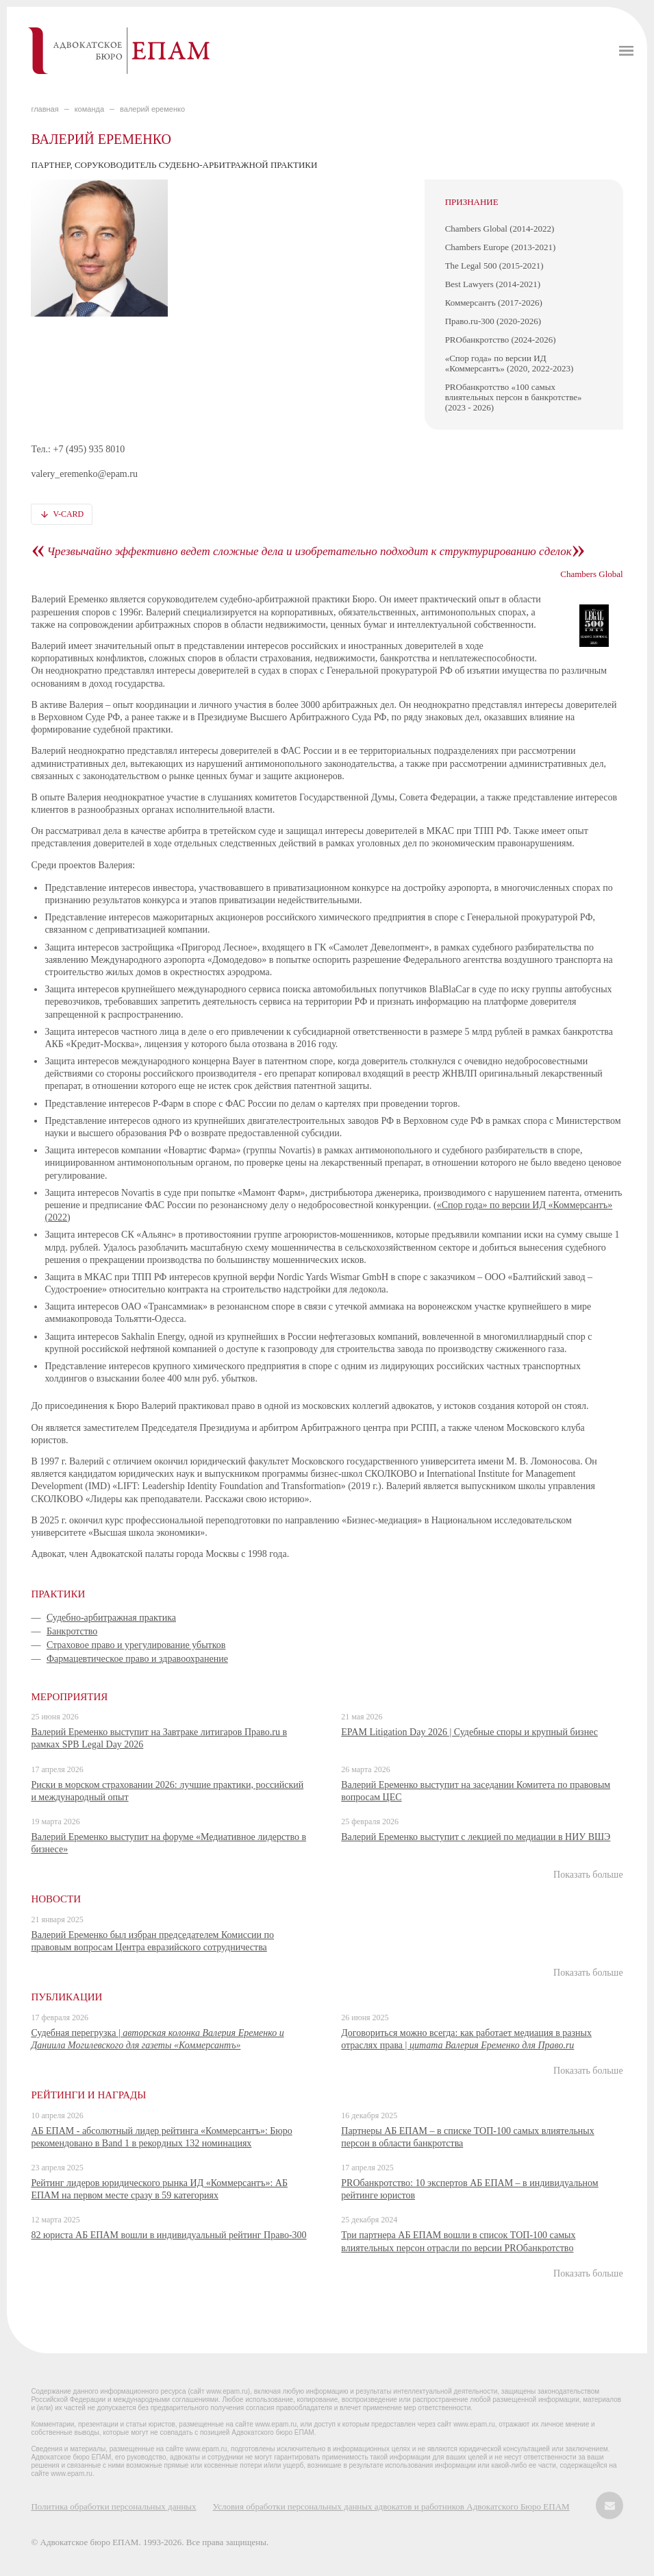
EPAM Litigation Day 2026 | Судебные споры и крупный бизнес (469, 1732)
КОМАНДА (89, 109)
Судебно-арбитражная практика (111, 1617)
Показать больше (588, 1874)
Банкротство (72, 1631)
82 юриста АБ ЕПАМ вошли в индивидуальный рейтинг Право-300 (168, 2235)
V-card (68, 514)
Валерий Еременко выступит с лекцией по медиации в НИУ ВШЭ (475, 1837)
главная (44, 109)
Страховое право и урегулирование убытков (136, 1645)
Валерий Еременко (152, 109)
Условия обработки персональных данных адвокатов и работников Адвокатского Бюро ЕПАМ (391, 2506)
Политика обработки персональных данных (113, 2506)
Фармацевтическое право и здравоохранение (137, 1659)
